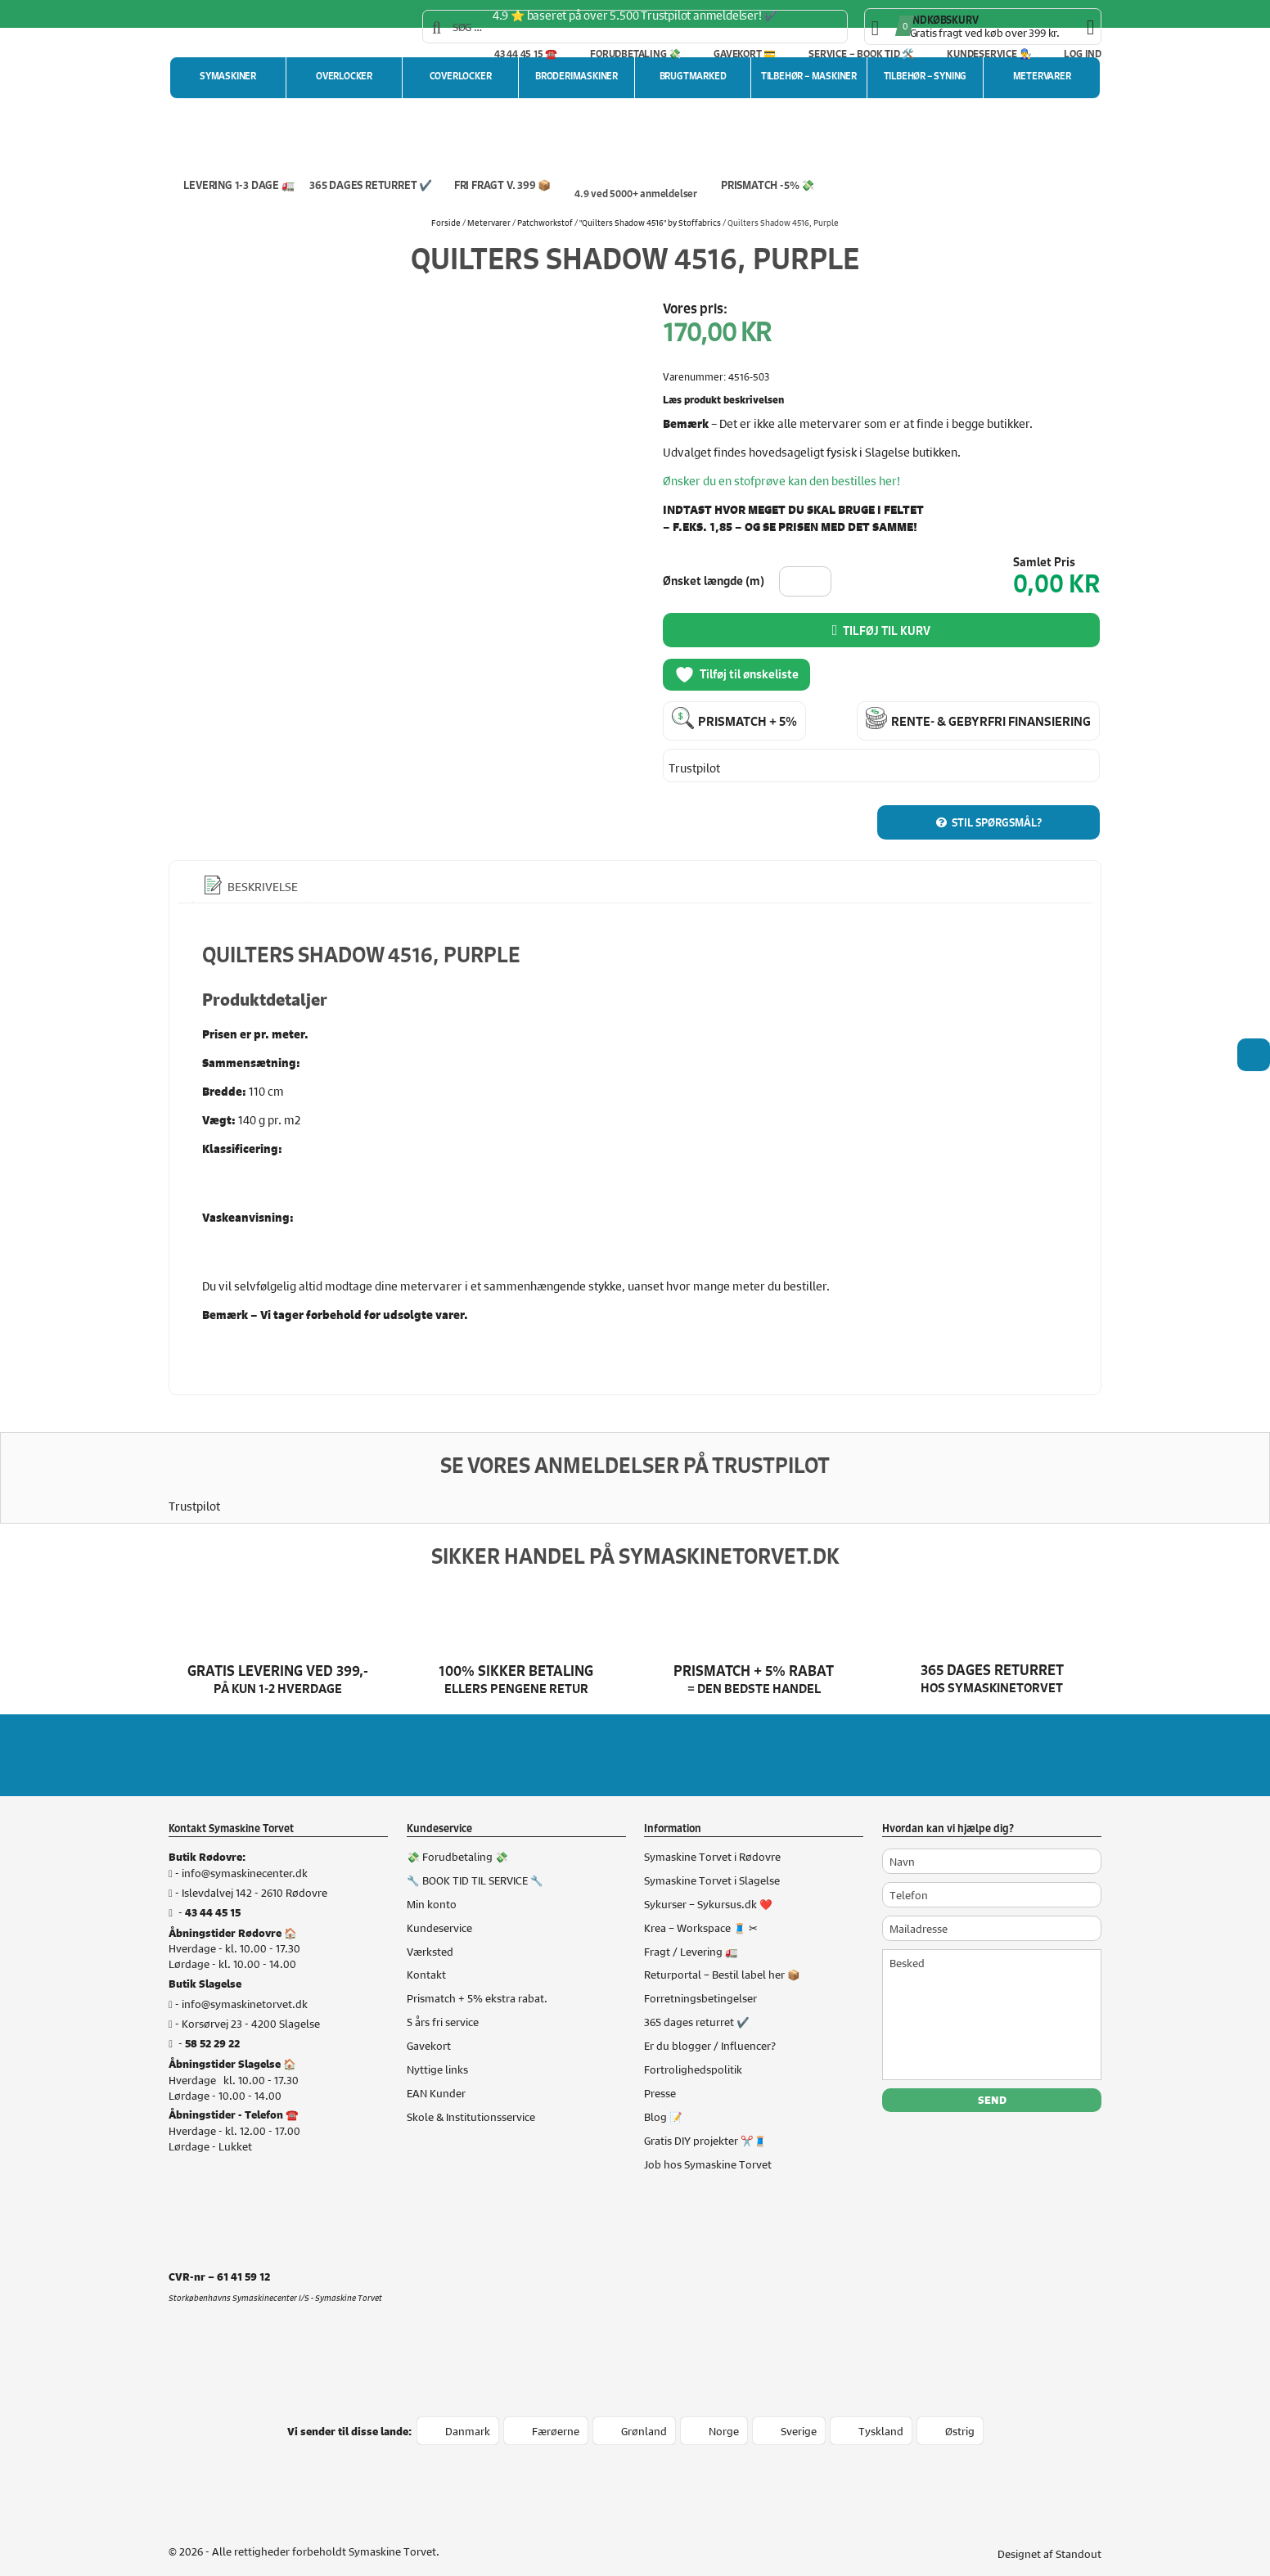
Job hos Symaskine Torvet (708, 2147)
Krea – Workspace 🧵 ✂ (701, 1911)
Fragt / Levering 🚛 (691, 1934)
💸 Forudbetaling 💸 (457, 1840)
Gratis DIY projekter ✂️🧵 (705, 2123)
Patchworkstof (545, 222)
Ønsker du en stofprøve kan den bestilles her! (781, 480)
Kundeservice (439, 1911)
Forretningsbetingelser (700, 1982)
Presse (660, 2077)
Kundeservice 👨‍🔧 (989, 53)
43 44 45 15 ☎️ (525, 53)
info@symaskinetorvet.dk (245, 1987)
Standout (1078, 2537)
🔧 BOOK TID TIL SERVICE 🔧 (475, 1863)
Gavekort (429, 2029)
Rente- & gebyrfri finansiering (991, 719)
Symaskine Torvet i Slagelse (712, 1863)
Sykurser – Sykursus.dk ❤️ (708, 1887)
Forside (446, 222)
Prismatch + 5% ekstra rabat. (477, 1982)
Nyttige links (437, 2053)
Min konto (432, 1887)
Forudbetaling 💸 (635, 53)
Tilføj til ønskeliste (736, 674)
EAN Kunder (436, 2077)
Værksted (430, 1934)
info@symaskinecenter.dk (245, 1856)
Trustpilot (694, 764)
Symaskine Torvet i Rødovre (712, 1840)
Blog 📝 (663, 2100)
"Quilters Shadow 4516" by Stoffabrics (650, 222)
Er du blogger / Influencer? (710, 2029)
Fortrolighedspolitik (693, 2053)
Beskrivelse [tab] (261, 870)
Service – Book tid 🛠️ (861, 53)
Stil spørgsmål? (997, 806)
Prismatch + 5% (747, 719)
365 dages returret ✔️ (697, 2005)
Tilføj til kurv (886, 631)
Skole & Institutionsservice (471, 2100)
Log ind (1082, 53)
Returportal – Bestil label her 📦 (722, 1958)
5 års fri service (443, 2005)
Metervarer (489, 222)
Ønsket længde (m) (713, 581)
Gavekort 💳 (745, 53)
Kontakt (426, 1958)
